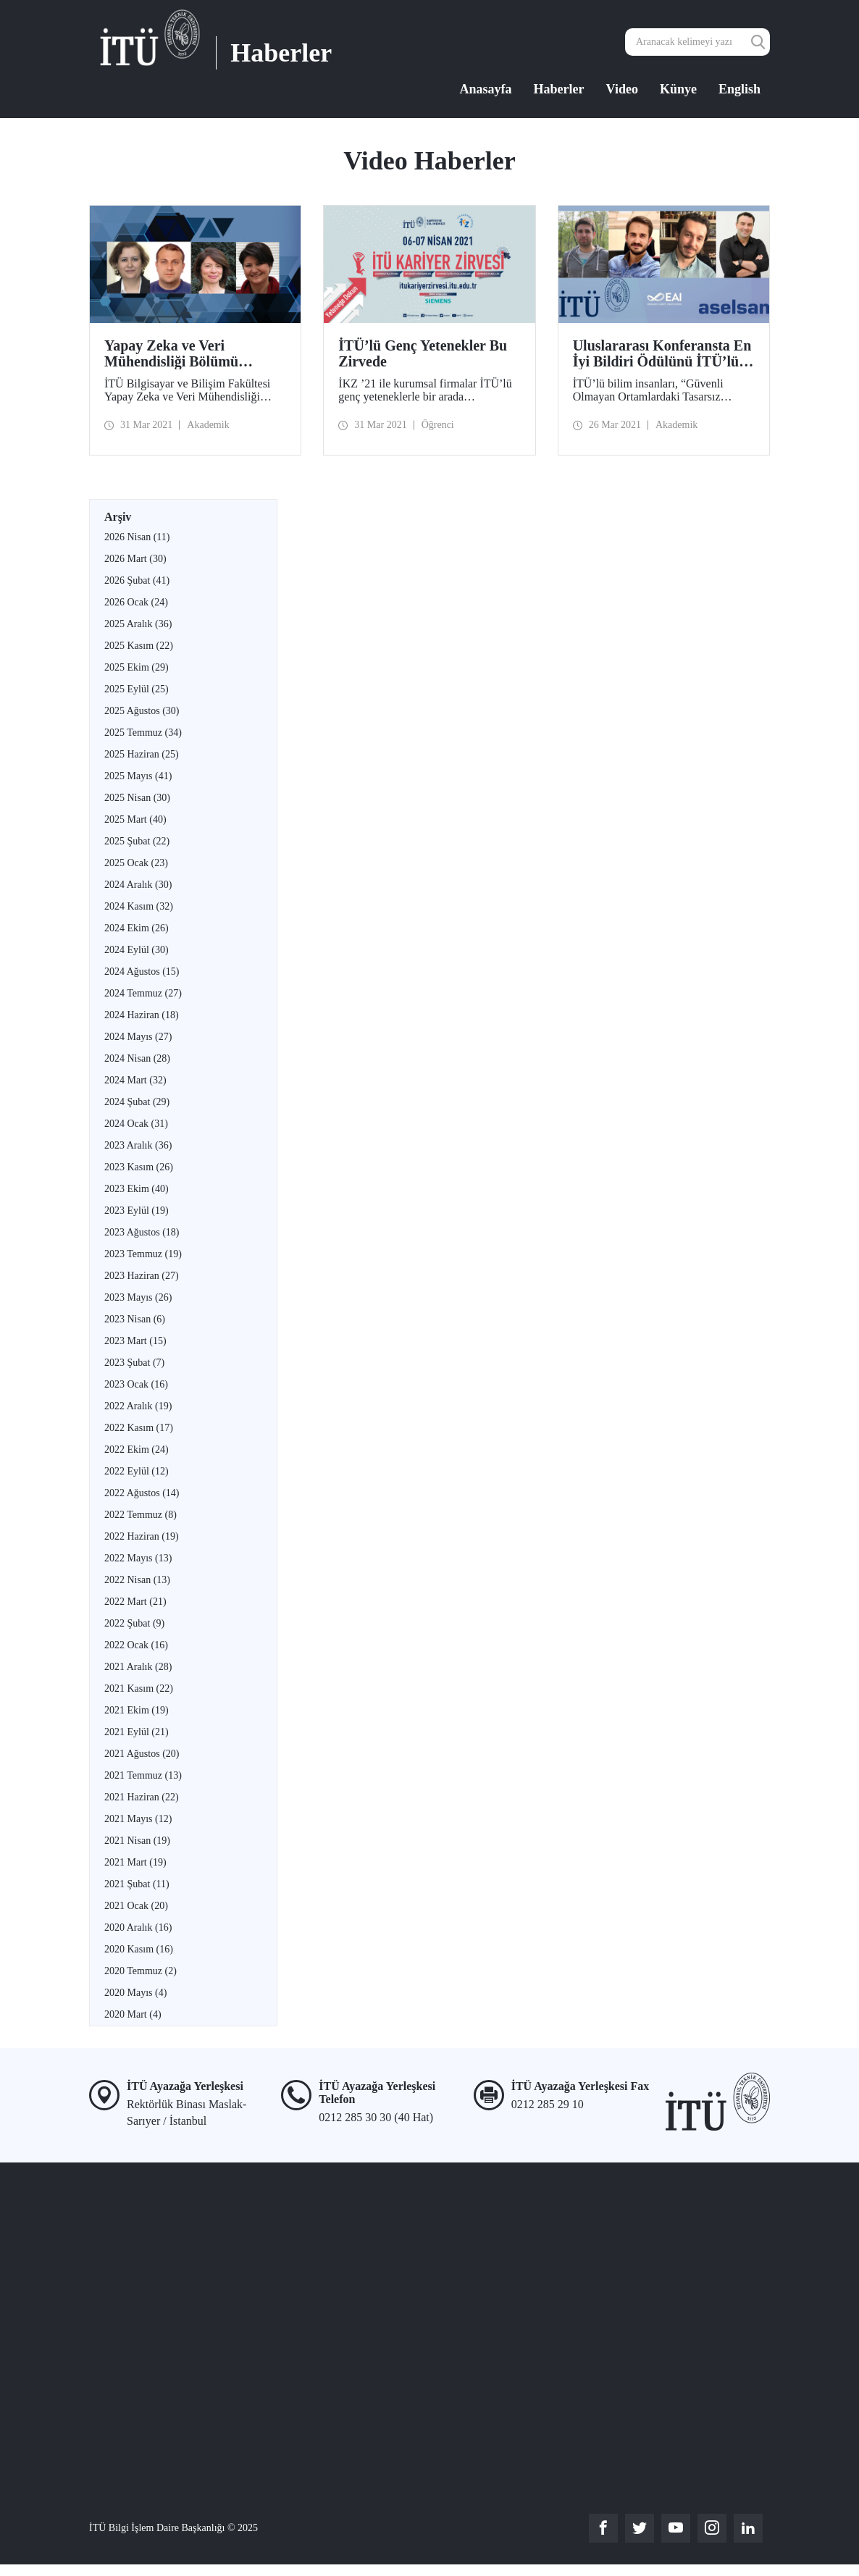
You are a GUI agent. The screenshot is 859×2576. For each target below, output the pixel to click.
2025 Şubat (136, 841)
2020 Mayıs (135, 1992)
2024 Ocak (136, 1123)
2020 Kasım (138, 1949)
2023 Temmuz (143, 1254)
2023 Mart (135, 1340)
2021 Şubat (136, 1884)
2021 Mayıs (138, 1818)
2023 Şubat (134, 1362)
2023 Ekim (136, 1188)
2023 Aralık (138, 1145)
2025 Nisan (137, 797)
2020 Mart (133, 2014)
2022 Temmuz (140, 1514)
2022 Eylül (136, 1471)
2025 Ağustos (141, 710)
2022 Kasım (138, 1427)
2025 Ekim (136, 667)
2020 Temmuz (140, 1970)
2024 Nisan (137, 1058)
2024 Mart (135, 1080)
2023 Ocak (136, 1384)
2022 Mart (135, 1601)
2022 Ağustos (141, 1493)
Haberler (559, 89)
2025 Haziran (141, 754)
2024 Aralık (138, 884)
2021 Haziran (141, 1797)
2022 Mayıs (138, 1558)
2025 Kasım (138, 645)
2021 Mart (135, 1862)
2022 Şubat (134, 1623)
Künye (678, 89)
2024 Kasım (138, 906)
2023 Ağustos (141, 1232)
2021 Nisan (137, 1840)
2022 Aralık (138, 1406)
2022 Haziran (141, 1536)
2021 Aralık (138, 1666)
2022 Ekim (136, 1449)
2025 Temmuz (143, 732)
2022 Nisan (137, 1579)
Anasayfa (486, 89)
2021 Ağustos (141, 1753)
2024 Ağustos (141, 971)
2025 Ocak (136, 862)
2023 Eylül (136, 1210)
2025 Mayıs (138, 776)
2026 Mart (135, 558)
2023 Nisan (134, 1319)
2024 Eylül (136, 949)
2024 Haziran (141, 1015)
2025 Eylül (136, 689)
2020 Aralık (138, 1927)
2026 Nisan (136, 537)
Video (622, 89)
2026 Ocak (136, 602)
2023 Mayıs (138, 1297)
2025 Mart (135, 819)
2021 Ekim (136, 1710)
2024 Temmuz (143, 993)
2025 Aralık (138, 623)
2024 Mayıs (138, 1036)
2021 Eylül (136, 1732)
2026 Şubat (136, 580)
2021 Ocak (136, 1905)
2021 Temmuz (143, 1775)
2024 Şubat (136, 1101)
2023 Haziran (141, 1275)
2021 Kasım (138, 1688)
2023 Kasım (138, 1167)
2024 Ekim (136, 928)
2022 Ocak (136, 1645)
